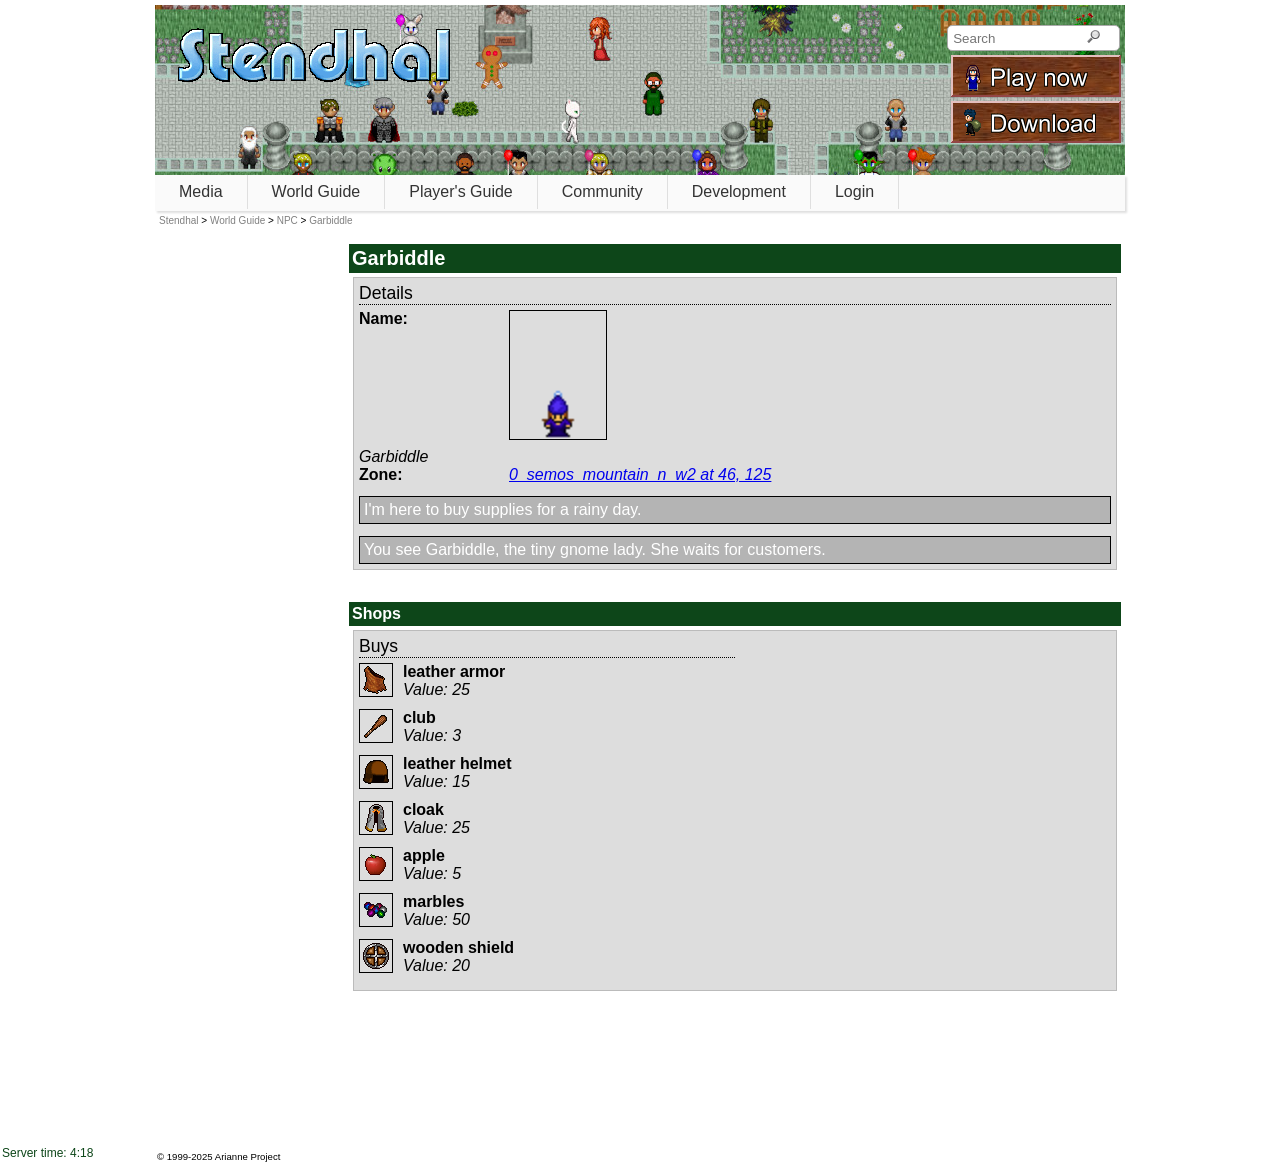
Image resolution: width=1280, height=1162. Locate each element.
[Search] (1093, 38)
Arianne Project (248, 1156)
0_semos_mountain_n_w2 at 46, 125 (640, 474)
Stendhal (178, 220)
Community (602, 191)
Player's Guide (461, 191)
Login (854, 191)
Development (739, 191)
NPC (287, 220)
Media (201, 191)
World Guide (316, 191)
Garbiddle (330, 220)
